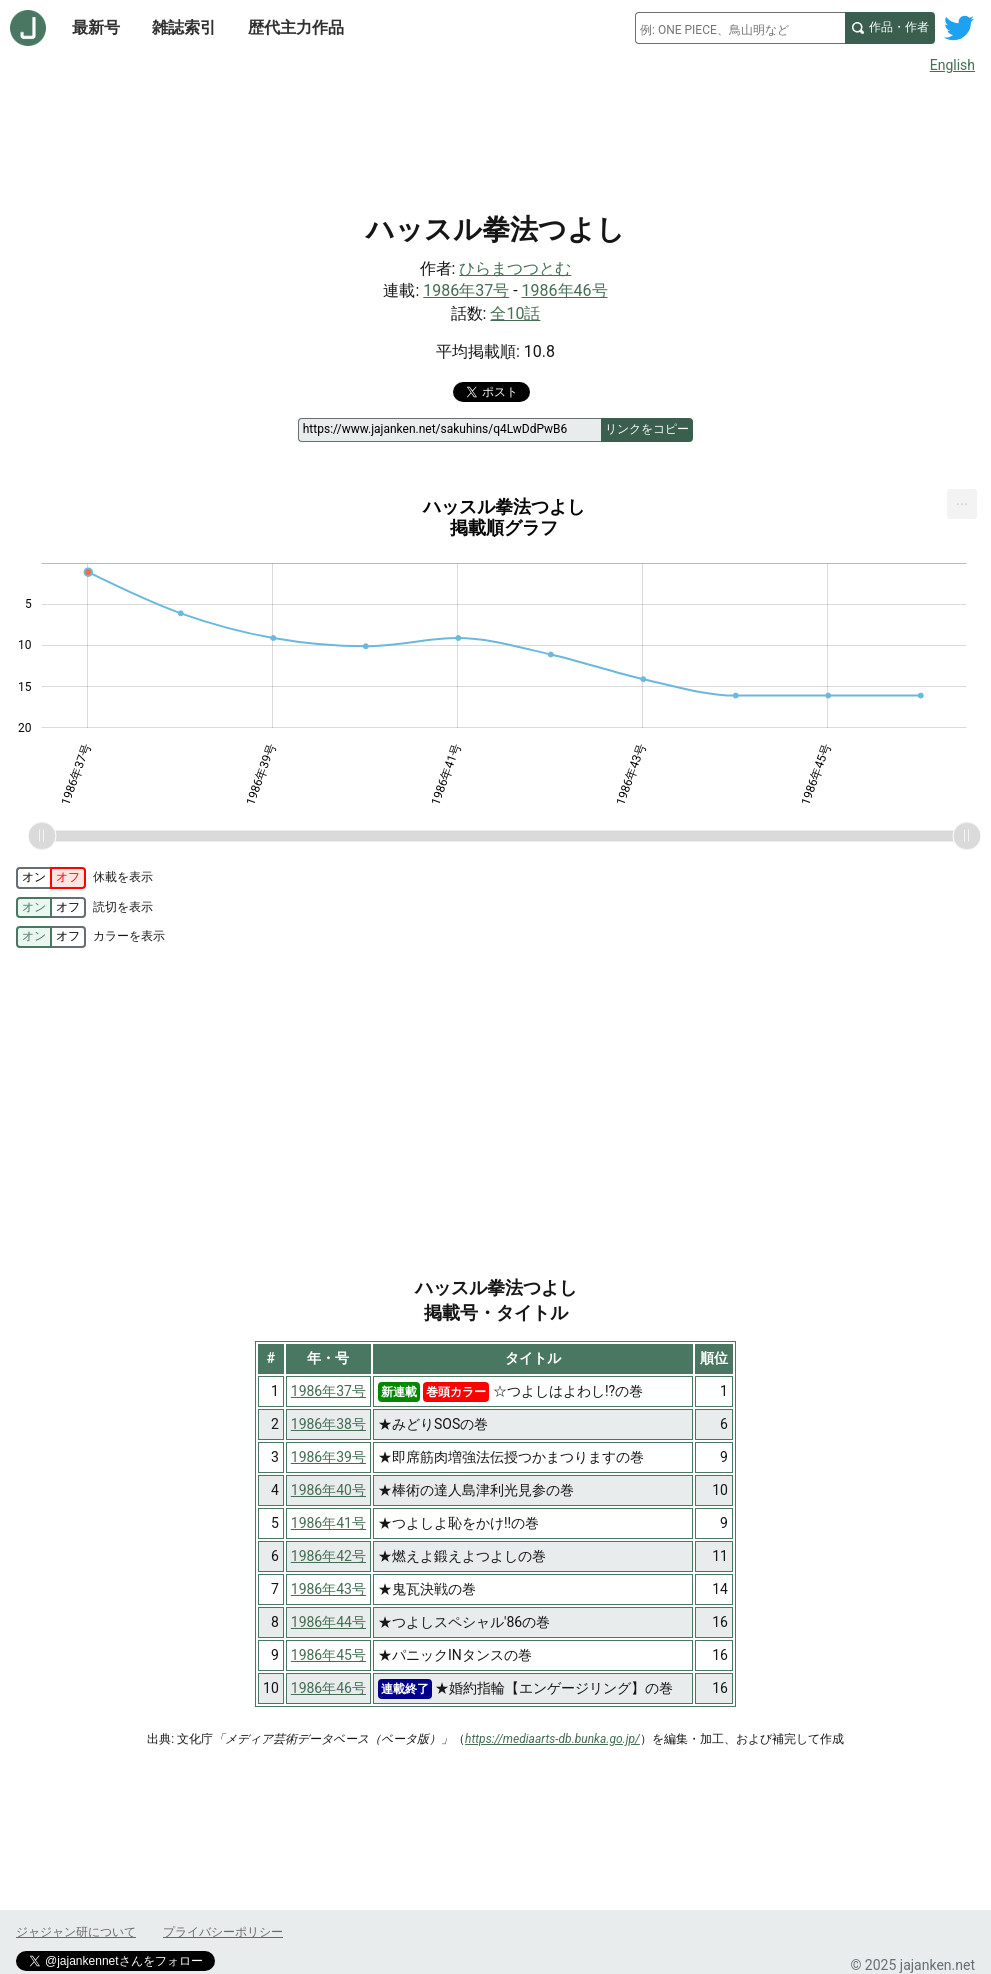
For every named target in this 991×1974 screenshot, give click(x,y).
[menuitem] (962, 504)
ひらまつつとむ (515, 268)
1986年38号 (328, 1424)
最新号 (96, 27)
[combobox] (740, 28)
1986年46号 (565, 290)
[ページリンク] (449, 430)
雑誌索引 (184, 27)
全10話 (515, 313)
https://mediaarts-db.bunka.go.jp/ (552, 1739)
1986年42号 (328, 1556)
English (952, 65)
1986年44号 (328, 1622)
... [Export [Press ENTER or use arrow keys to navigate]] (962, 499)
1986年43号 (328, 1589)
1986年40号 (328, 1490)
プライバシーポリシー (223, 1932)
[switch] (51, 878)
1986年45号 (328, 1655)
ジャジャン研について (76, 1932)
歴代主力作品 (296, 27)
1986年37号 (466, 290)
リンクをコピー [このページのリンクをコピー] (647, 429)
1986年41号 (328, 1523)
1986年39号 (328, 1457)
